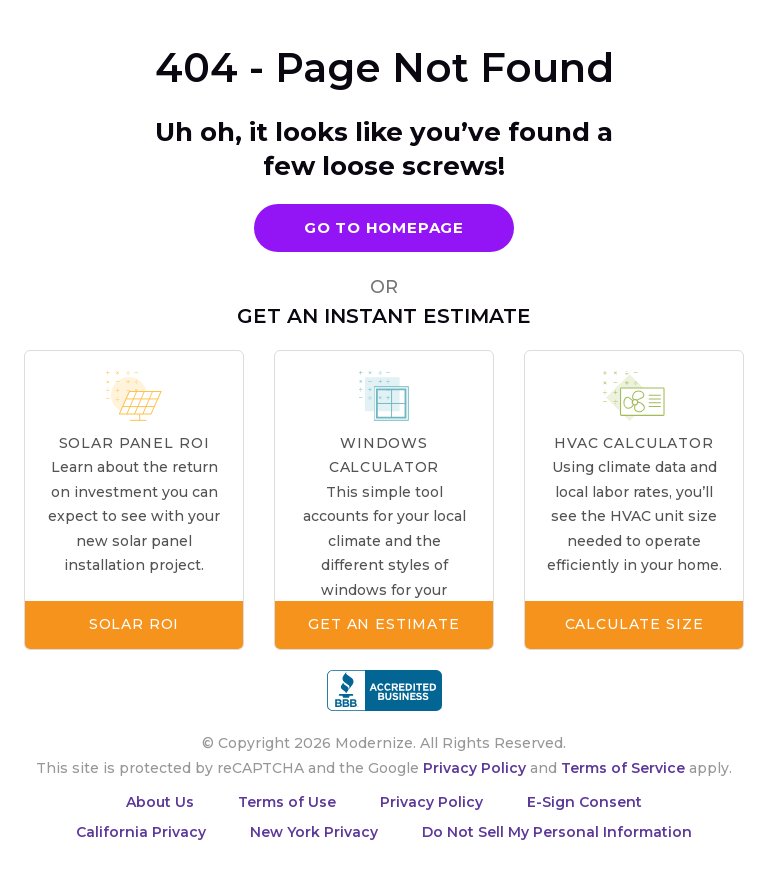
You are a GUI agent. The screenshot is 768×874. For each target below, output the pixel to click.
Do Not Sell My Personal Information (557, 832)
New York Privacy (314, 832)
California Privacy (141, 832)
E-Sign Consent (584, 802)
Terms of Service (623, 768)
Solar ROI (134, 624)
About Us (160, 802)
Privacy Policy (474, 768)
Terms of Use (287, 802)
